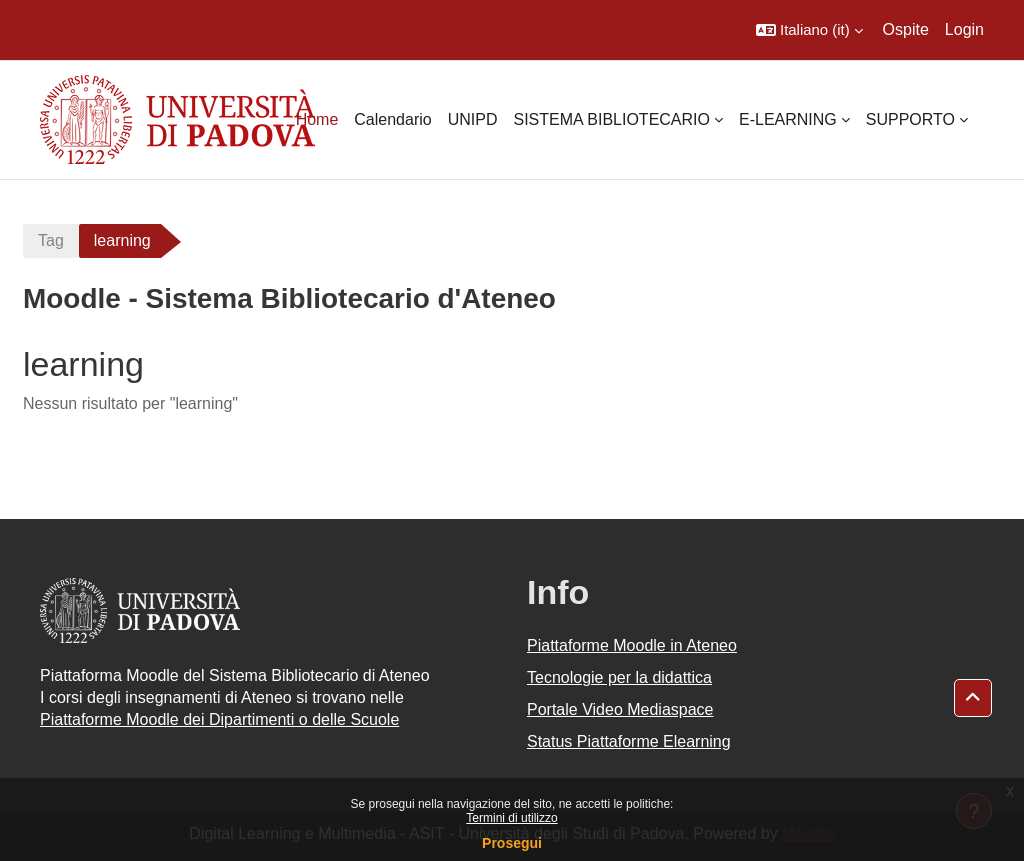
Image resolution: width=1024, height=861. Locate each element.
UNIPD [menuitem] (473, 119)
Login (964, 29)
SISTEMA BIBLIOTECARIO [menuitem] (611, 119)
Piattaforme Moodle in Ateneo (632, 645)
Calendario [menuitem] (392, 119)
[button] (809, 30)
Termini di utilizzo (511, 818)
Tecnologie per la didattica (619, 677)
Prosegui (512, 843)
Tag (51, 240)
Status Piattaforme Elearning (629, 741)
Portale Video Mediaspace (620, 709)
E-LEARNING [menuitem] (788, 119)
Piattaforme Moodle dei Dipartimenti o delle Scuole (219, 719)
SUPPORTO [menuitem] (910, 119)
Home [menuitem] (317, 119)
